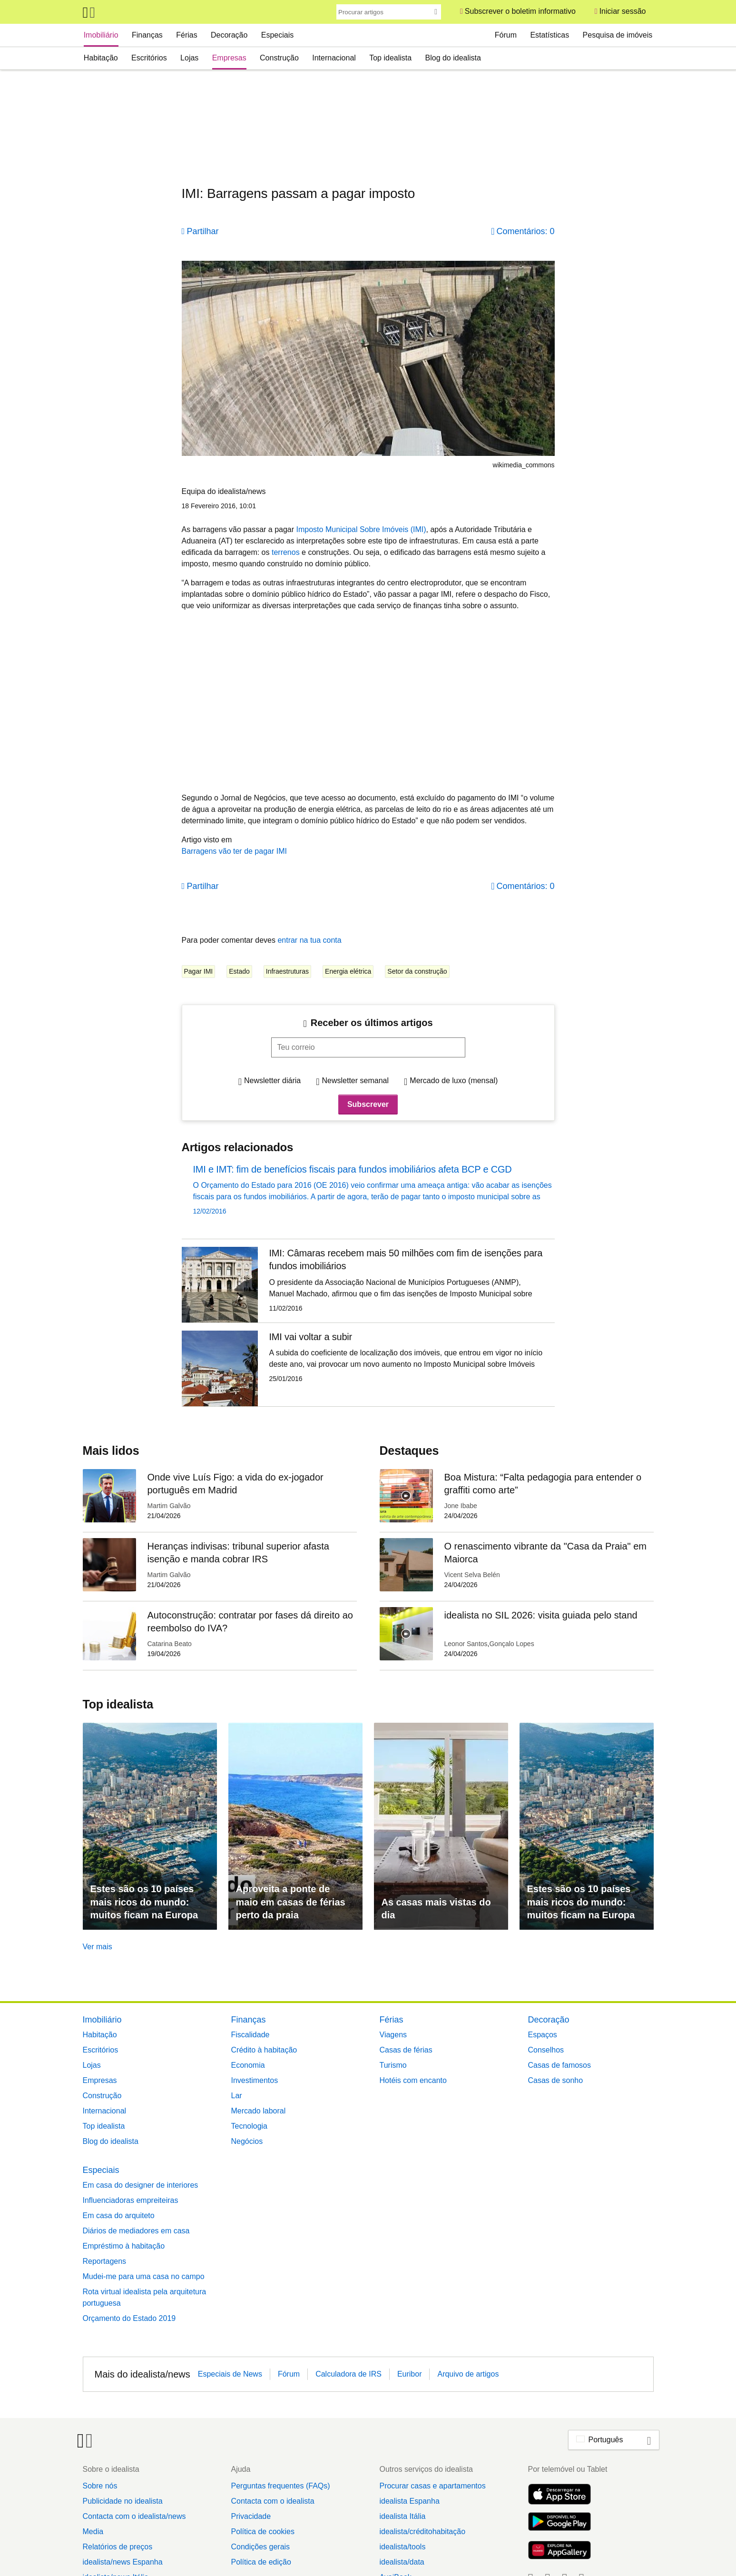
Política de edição (261, 2562)
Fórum (506, 35)
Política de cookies (262, 2531)
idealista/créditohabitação (422, 2531)
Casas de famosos (559, 2065)
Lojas (189, 58)
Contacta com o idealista (272, 2501)
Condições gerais (260, 2547)
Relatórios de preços (118, 2547)
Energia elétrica (348, 971)
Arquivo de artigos (468, 2374)
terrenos (286, 552)
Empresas (229, 58)
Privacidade (251, 2516)
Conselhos (546, 2050)
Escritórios (149, 58)
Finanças (147, 35)
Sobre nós (100, 2486)
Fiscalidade (250, 2035)
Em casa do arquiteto (119, 2215)
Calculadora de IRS (348, 2374)
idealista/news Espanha (123, 2562)
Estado (239, 971)
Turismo (393, 2065)
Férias (186, 35)
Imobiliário (101, 35)
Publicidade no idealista (123, 2501)
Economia (248, 2065)
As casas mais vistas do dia (436, 1908)
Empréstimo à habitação (124, 2246)
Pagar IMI (198, 971)
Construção (279, 58)
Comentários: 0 (525, 231)
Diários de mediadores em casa (136, 2231)
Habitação (101, 58)
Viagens (393, 2035)
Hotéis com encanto (413, 2080)
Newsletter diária (272, 1080)
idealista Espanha (409, 2501)
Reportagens (105, 2261)
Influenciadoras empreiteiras (130, 2200)
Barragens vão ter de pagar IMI (234, 851)
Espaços (542, 2035)
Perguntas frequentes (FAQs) (280, 2486)
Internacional (334, 58)
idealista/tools (402, 2547)
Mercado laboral (258, 2111)
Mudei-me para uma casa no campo (144, 2276)
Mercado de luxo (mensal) (454, 1080)
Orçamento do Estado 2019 (129, 2318)
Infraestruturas (287, 971)
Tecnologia (249, 2126)
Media (93, 2531)
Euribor (409, 2374)
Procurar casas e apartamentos (432, 2486)
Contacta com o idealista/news (134, 2516)
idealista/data (401, 2562)
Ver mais (97, 1947)
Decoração (229, 35)
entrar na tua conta (309, 940)
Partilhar (203, 231)
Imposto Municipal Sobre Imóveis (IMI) (361, 529)
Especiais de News (230, 2374)
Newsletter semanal (355, 1080)
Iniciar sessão (622, 11)
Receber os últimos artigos (372, 1022)
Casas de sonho (555, 2080)
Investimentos (254, 2080)
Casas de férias (406, 2050)
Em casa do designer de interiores (140, 2185)
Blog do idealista (453, 58)
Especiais (277, 35)
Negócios (247, 2141)
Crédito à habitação (264, 2050)
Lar (236, 2096)
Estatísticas (549, 35)
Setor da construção (417, 971)
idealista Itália (402, 2516)
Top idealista (390, 58)
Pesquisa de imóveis (618, 35)
